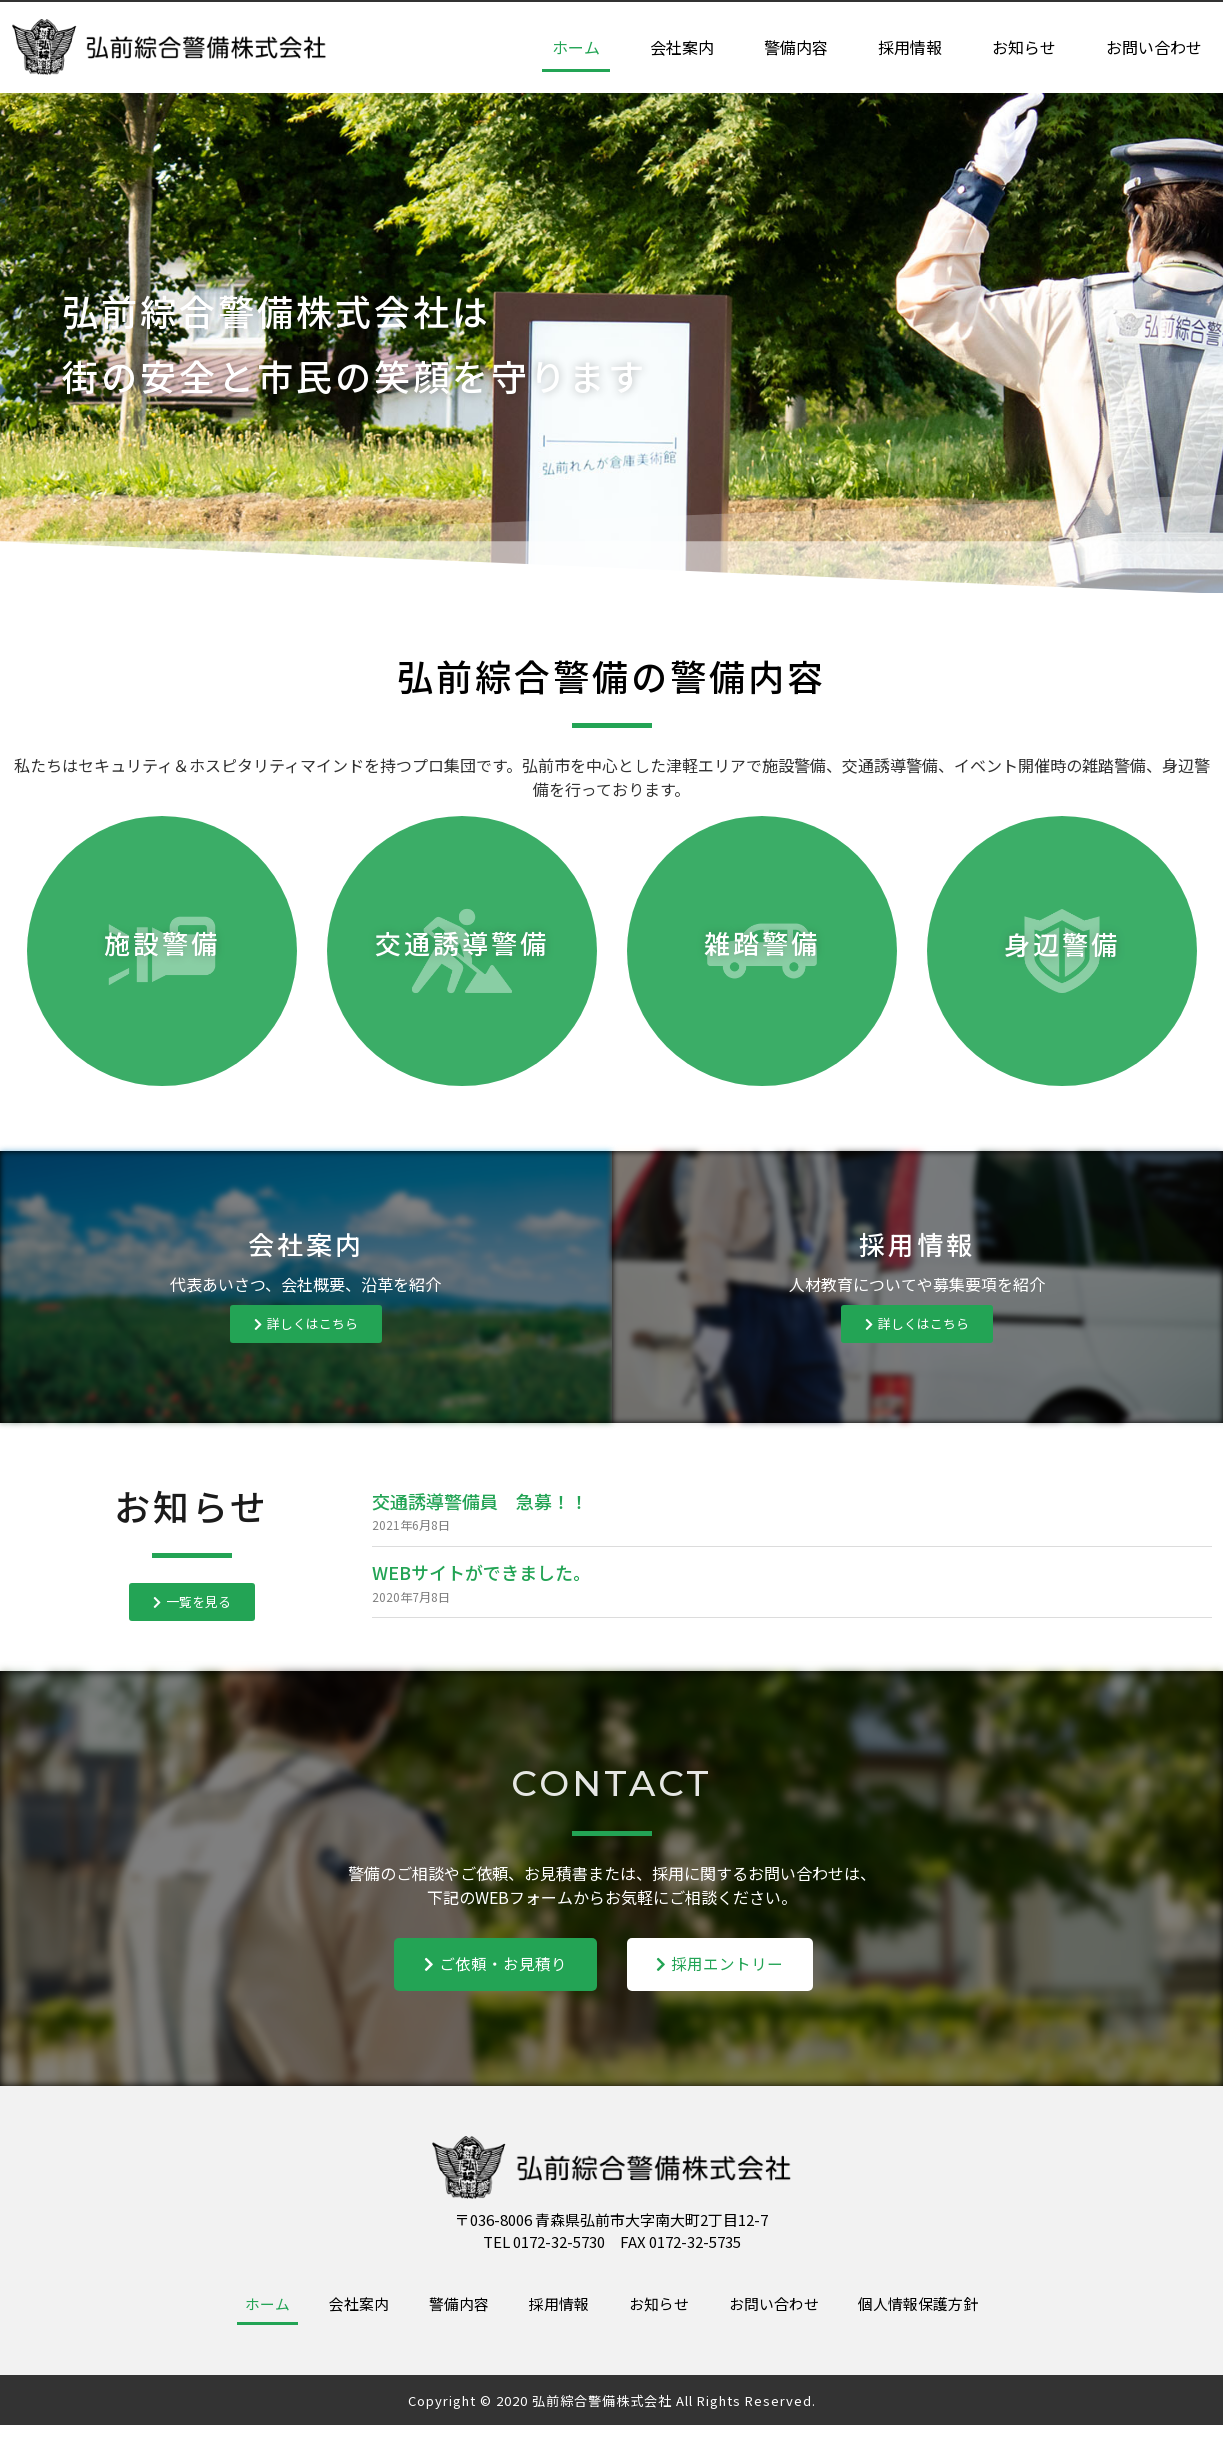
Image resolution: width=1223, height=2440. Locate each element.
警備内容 (796, 48)
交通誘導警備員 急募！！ (480, 1501)
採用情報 (910, 48)
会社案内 (682, 48)
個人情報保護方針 (962, 2315)
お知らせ (1024, 48)
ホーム (576, 48)
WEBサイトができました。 (481, 1572)
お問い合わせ (1154, 48)
